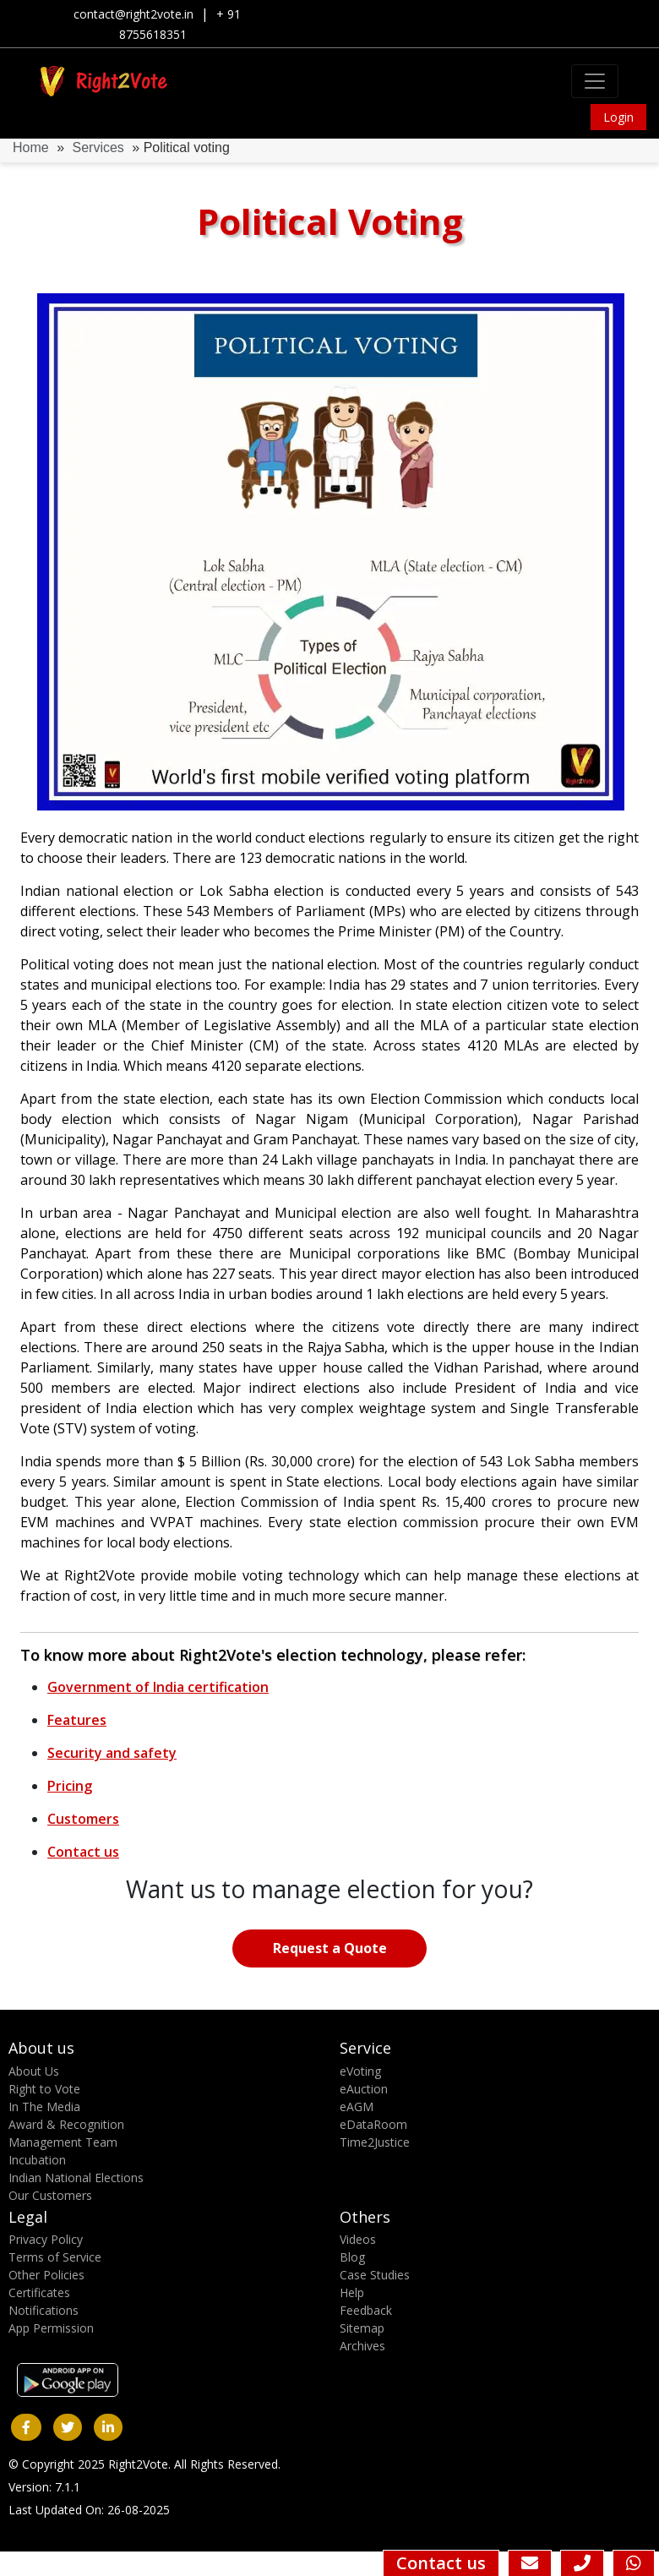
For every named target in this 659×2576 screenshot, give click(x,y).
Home (31, 147)
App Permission (51, 2328)
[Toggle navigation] (594, 81)
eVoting (360, 2071)
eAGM (356, 2106)
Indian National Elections (76, 2177)
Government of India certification (158, 1687)
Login (618, 117)
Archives (362, 2346)
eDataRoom (373, 2124)
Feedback (366, 2310)
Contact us (83, 1851)
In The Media (44, 2106)
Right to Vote (44, 2089)
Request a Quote (330, 1948)
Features (76, 1720)
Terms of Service (54, 2257)
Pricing (69, 1785)
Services (97, 147)
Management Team (62, 2142)
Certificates (39, 2292)
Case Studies (375, 2275)
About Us (33, 2071)
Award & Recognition (66, 2124)
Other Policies (46, 2275)
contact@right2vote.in (133, 14)
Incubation (37, 2160)
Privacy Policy (45, 2239)
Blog (352, 2257)
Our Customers (50, 2195)
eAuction (364, 2089)
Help (352, 2292)
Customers (83, 1818)
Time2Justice (375, 2142)
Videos (358, 2239)
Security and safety (112, 1753)
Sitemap (362, 2328)
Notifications (43, 2310)
